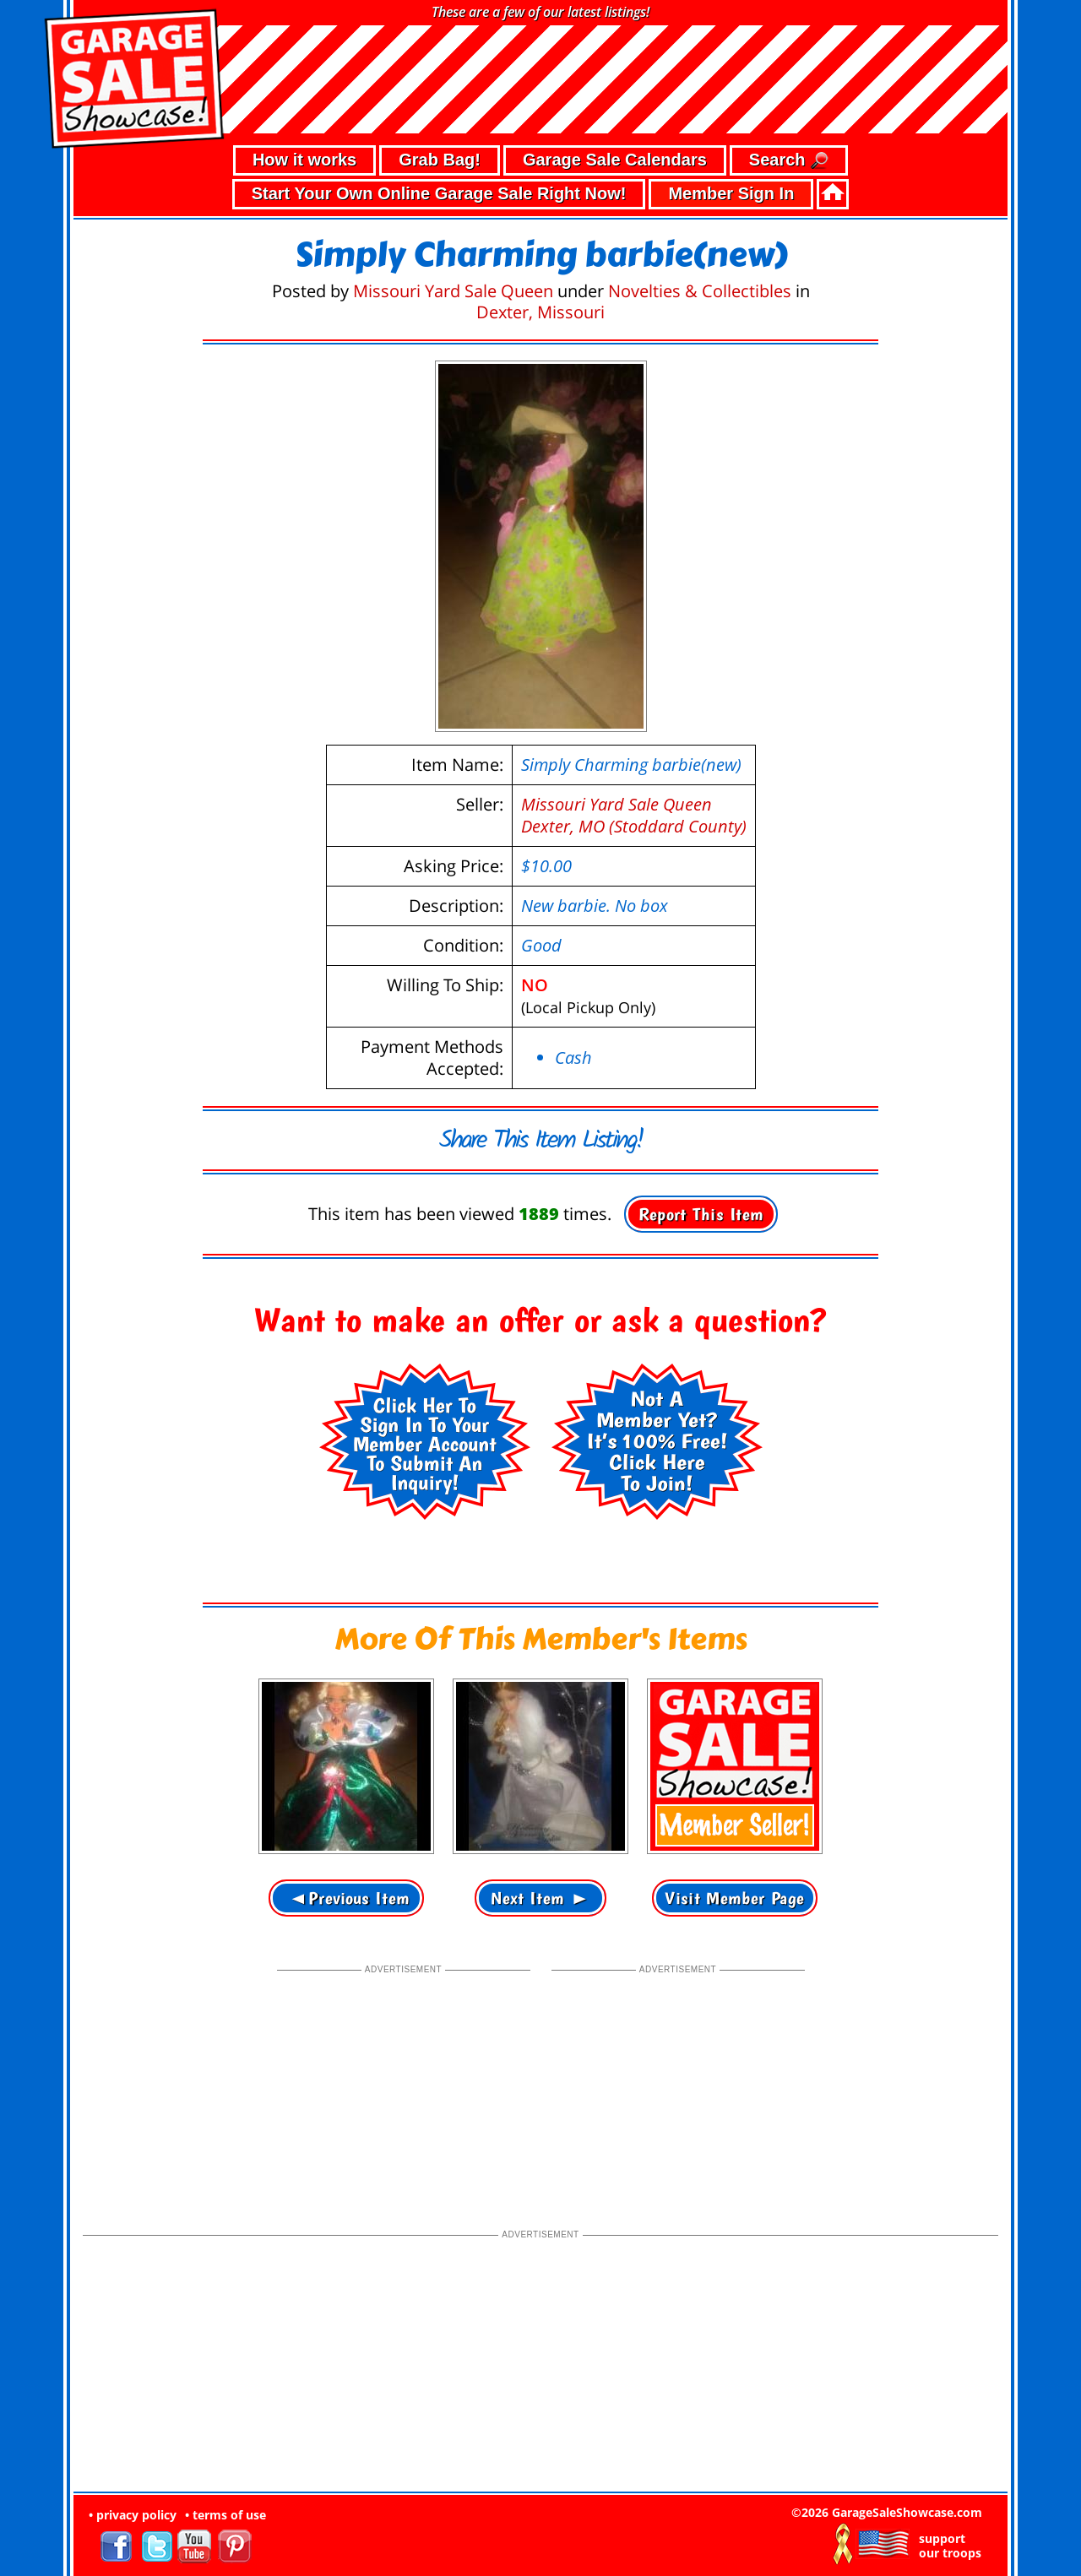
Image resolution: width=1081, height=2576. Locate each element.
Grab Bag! (440, 159)
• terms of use (225, 2515)
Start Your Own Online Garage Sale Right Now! (439, 193)
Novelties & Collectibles (699, 290)
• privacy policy (133, 2515)
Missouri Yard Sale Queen (453, 290)
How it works (304, 159)
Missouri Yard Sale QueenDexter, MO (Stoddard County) (634, 815)
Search (788, 161)
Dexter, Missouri (540, 312)
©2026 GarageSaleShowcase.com (886, 2512)
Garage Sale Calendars (615, 159)
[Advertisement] (403, 2082)
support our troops (950, 2545)
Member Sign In (731, 193)
